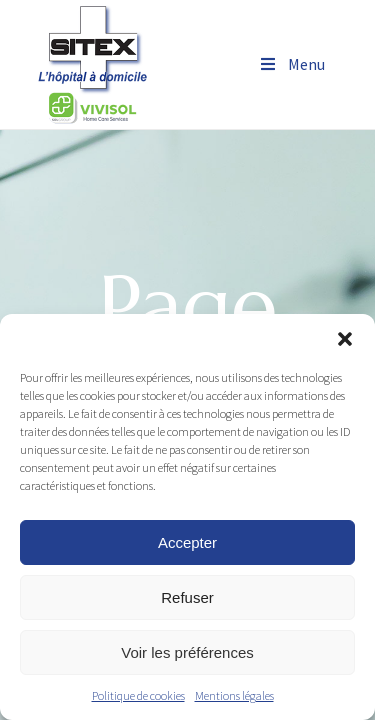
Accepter (187, 542)
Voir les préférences (187, 652)
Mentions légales (234, 695)
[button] (345, 339)
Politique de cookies (138, 695)
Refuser (187, 597)
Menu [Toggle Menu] (291, 64)
